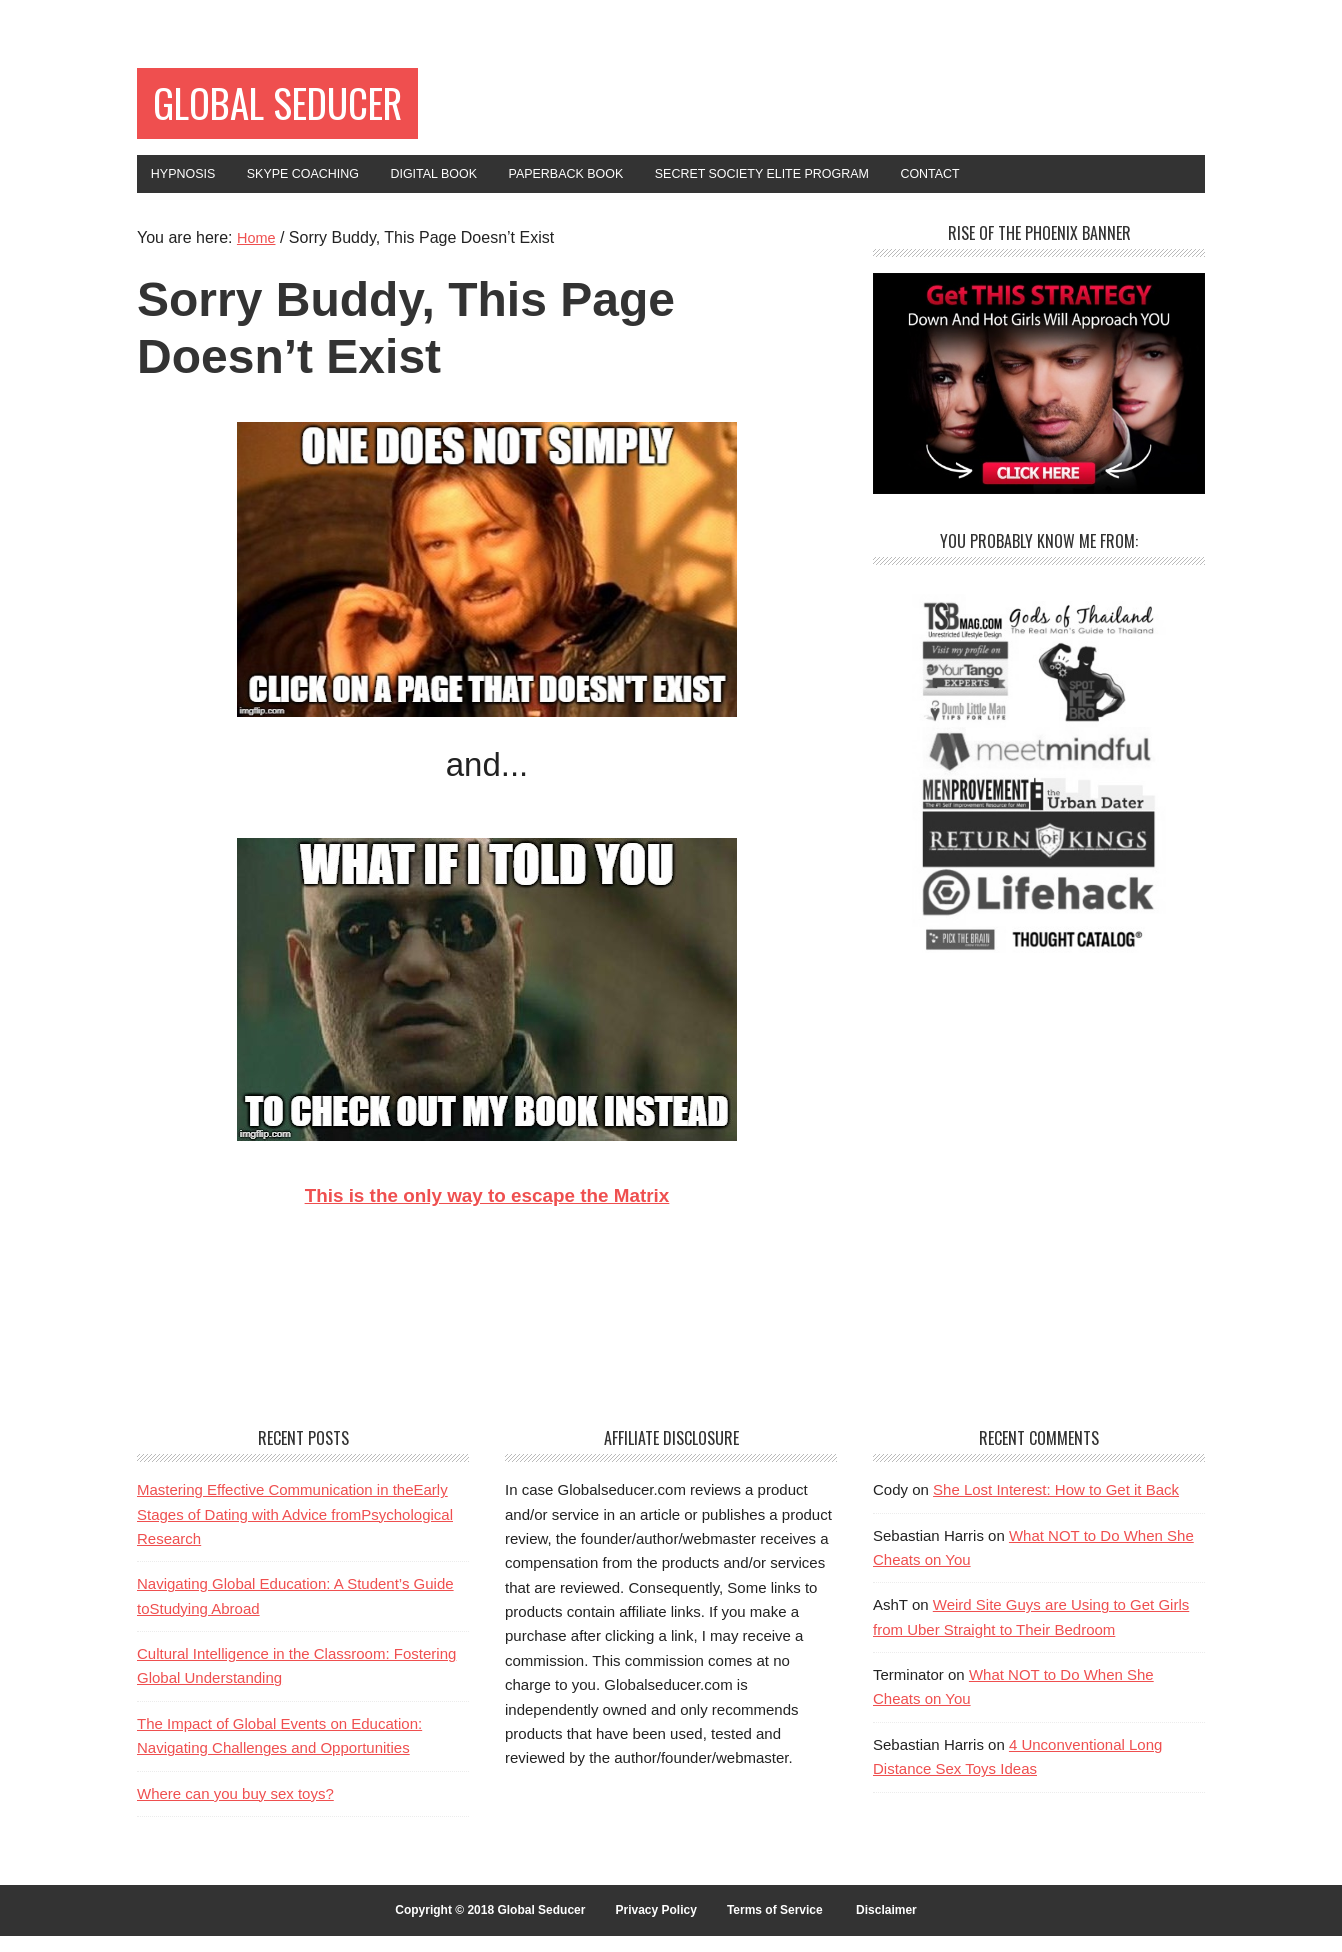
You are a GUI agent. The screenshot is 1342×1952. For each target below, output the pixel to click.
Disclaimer (886, 1925)
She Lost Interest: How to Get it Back (1056, 1505)
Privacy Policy (655, 1925)
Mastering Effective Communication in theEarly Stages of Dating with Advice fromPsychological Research (295, 1530)
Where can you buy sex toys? (235, 1808)
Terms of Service (775, 1925)
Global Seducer (308, 107)
